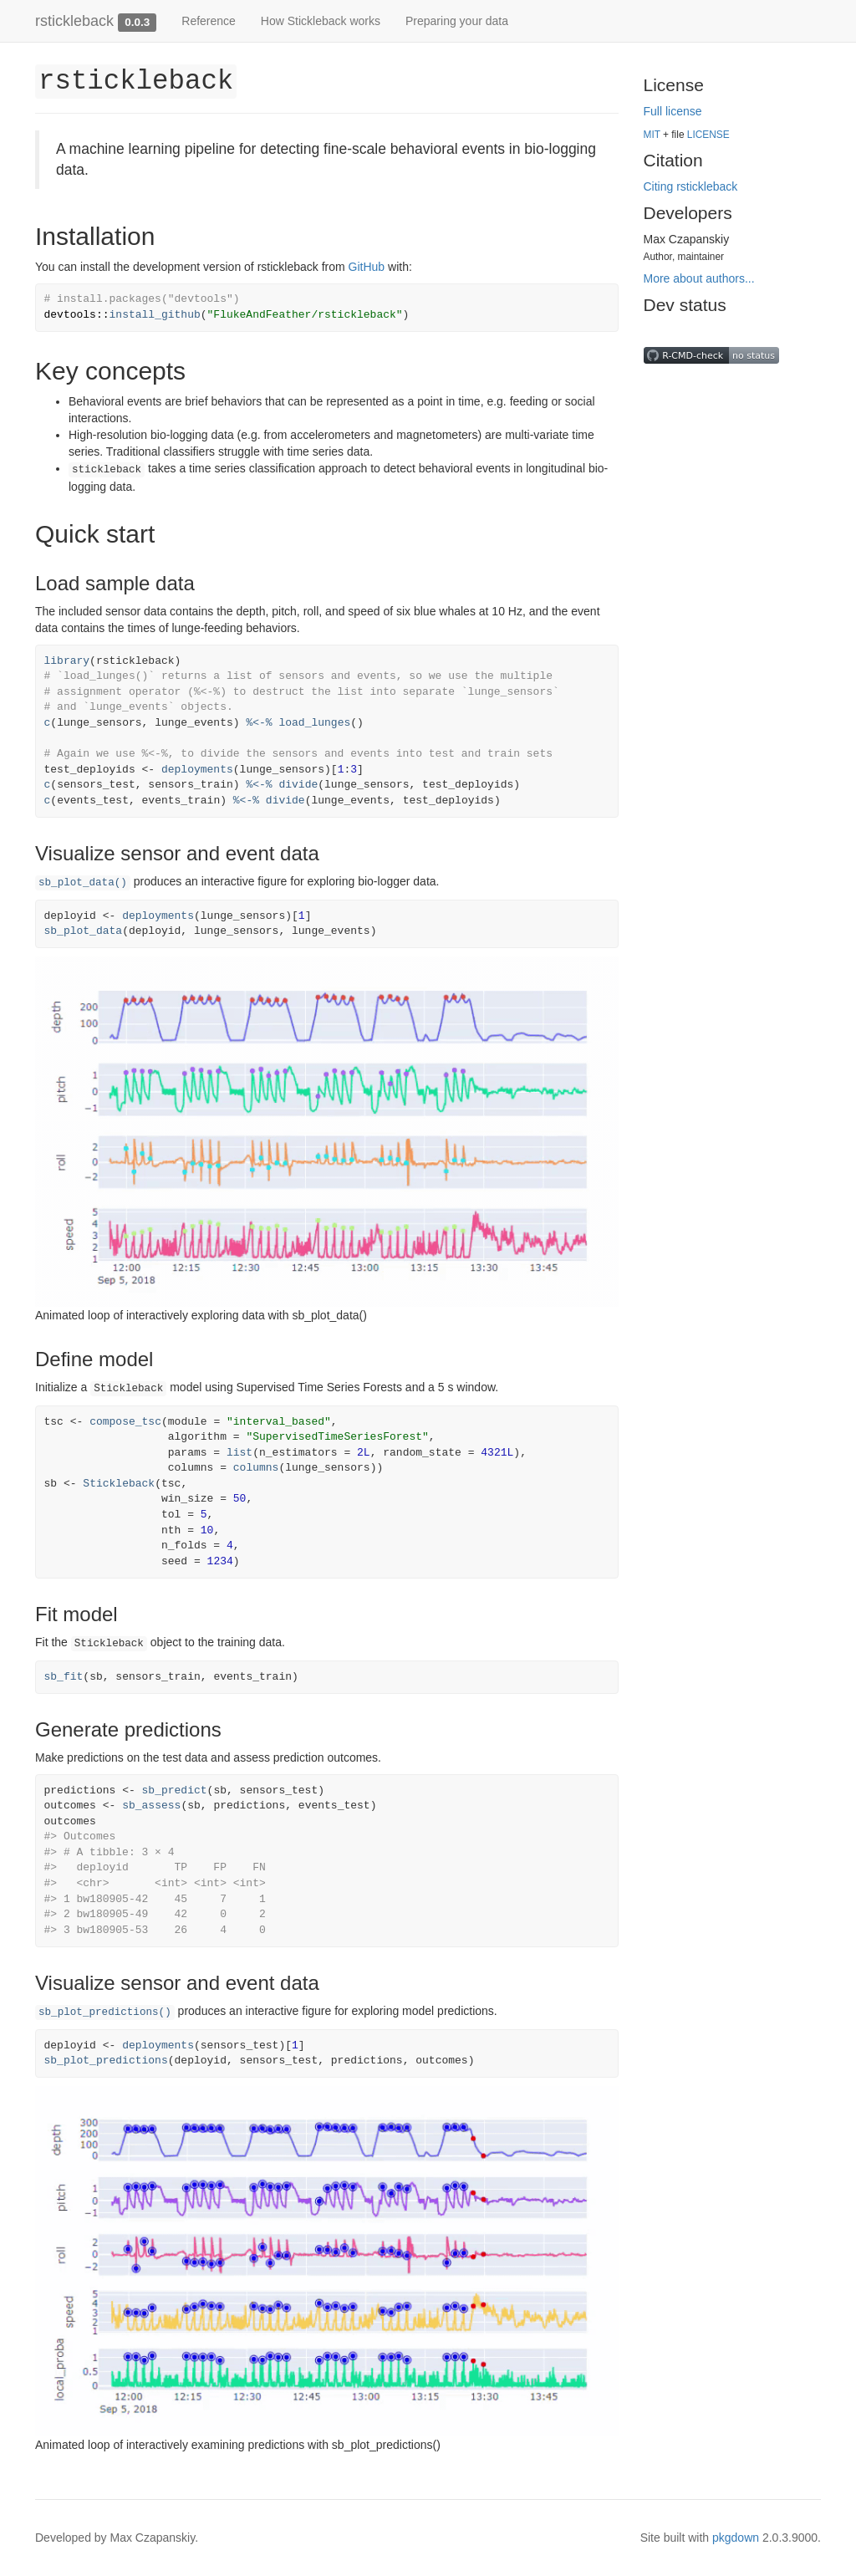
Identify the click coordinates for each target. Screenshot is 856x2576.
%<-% (259, 723)
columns (256, 1467)
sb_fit (64, 1677)
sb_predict (174, 1790)
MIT (652, 134)
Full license (673, 111)
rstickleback (74, 21)
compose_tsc (125, 1422)
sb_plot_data (83, 931)
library (67, 661)
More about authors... (699, 278)
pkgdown (735, 2537)
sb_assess (151, 1805)
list (239, 1452)
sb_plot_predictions (106, 2060)
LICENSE (708, 134)
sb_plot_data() (82, 883)
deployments (197, 769)
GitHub (367, 266)
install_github (155, 315)
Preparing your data (456, 21)
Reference (208, 21)
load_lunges (314, 723)
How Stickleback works (320, 21)
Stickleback (119, 1483)
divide (298, 784)
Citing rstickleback (691, 186)
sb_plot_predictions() (104, 2012)
